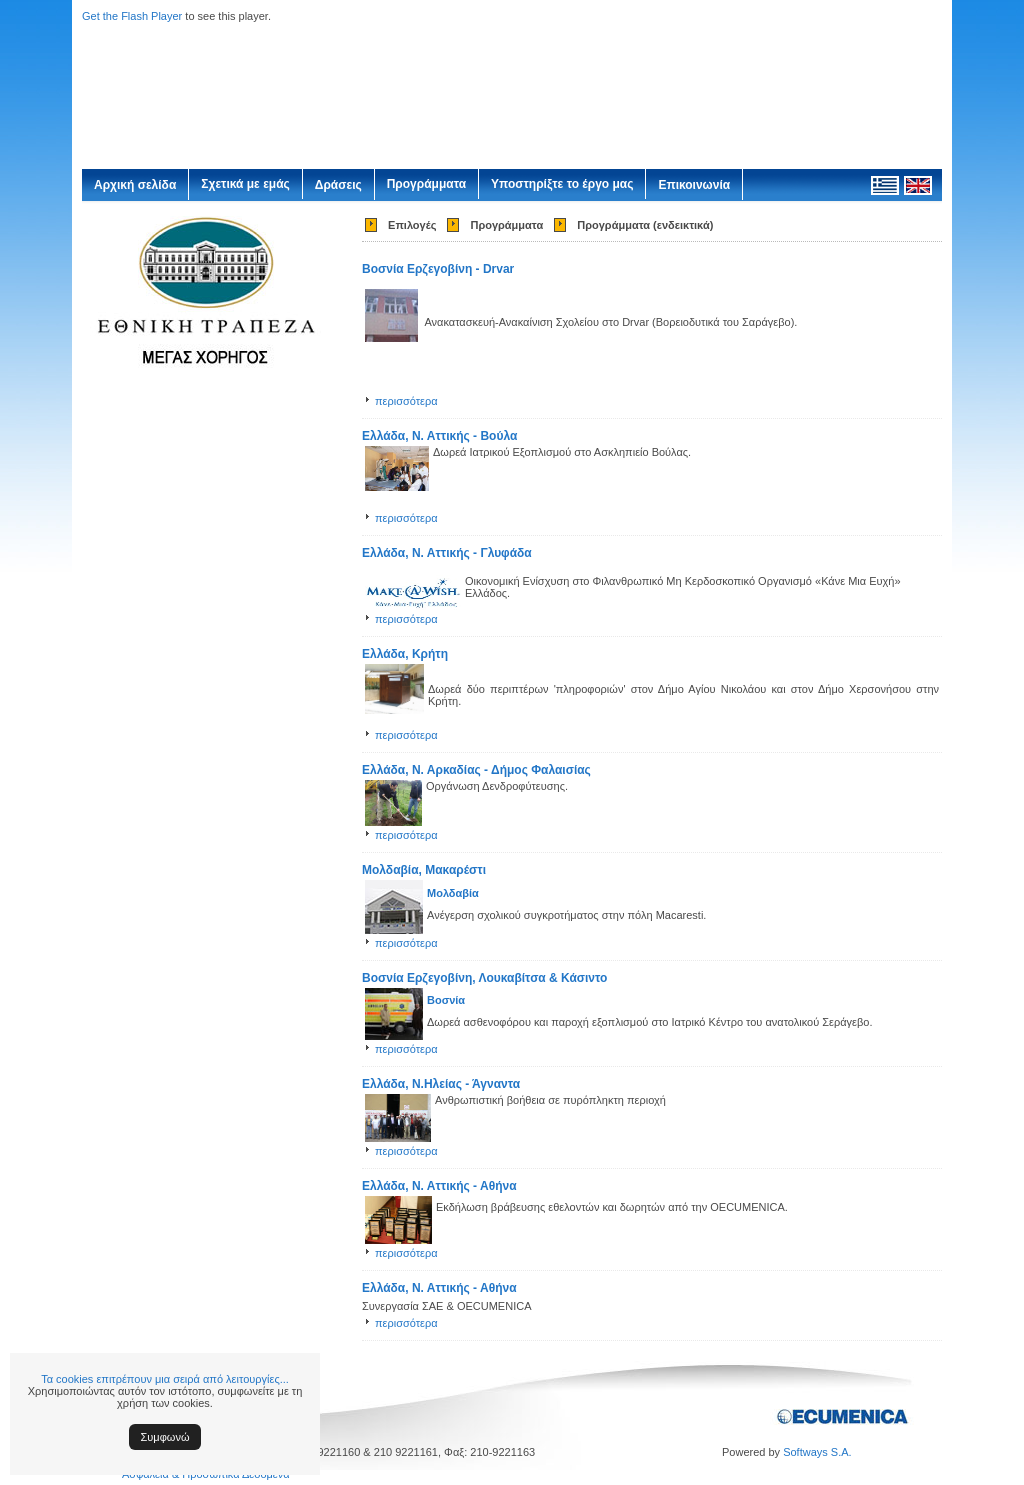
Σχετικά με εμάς (245, 184)
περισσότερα (406, 401)
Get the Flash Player (132, 16)
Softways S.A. (817, 1452)
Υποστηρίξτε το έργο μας (562, 184)
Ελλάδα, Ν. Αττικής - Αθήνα (439, 1186)
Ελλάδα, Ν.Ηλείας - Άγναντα (441, 1084)
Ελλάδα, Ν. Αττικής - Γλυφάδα (447, 553)
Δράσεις (338, 185)
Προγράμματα (426, 184)
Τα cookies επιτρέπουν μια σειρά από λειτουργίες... (165, 1379)
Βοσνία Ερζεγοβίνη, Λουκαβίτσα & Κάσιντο (484, 978)
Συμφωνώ (165, 1437)
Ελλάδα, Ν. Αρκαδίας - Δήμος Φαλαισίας (476, 770)
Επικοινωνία (694, 185)
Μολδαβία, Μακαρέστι (424, 870)
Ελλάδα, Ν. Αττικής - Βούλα (439, 436)
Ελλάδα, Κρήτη (405, 654)
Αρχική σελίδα (135, 185)
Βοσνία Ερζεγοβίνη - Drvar (438, 269)
